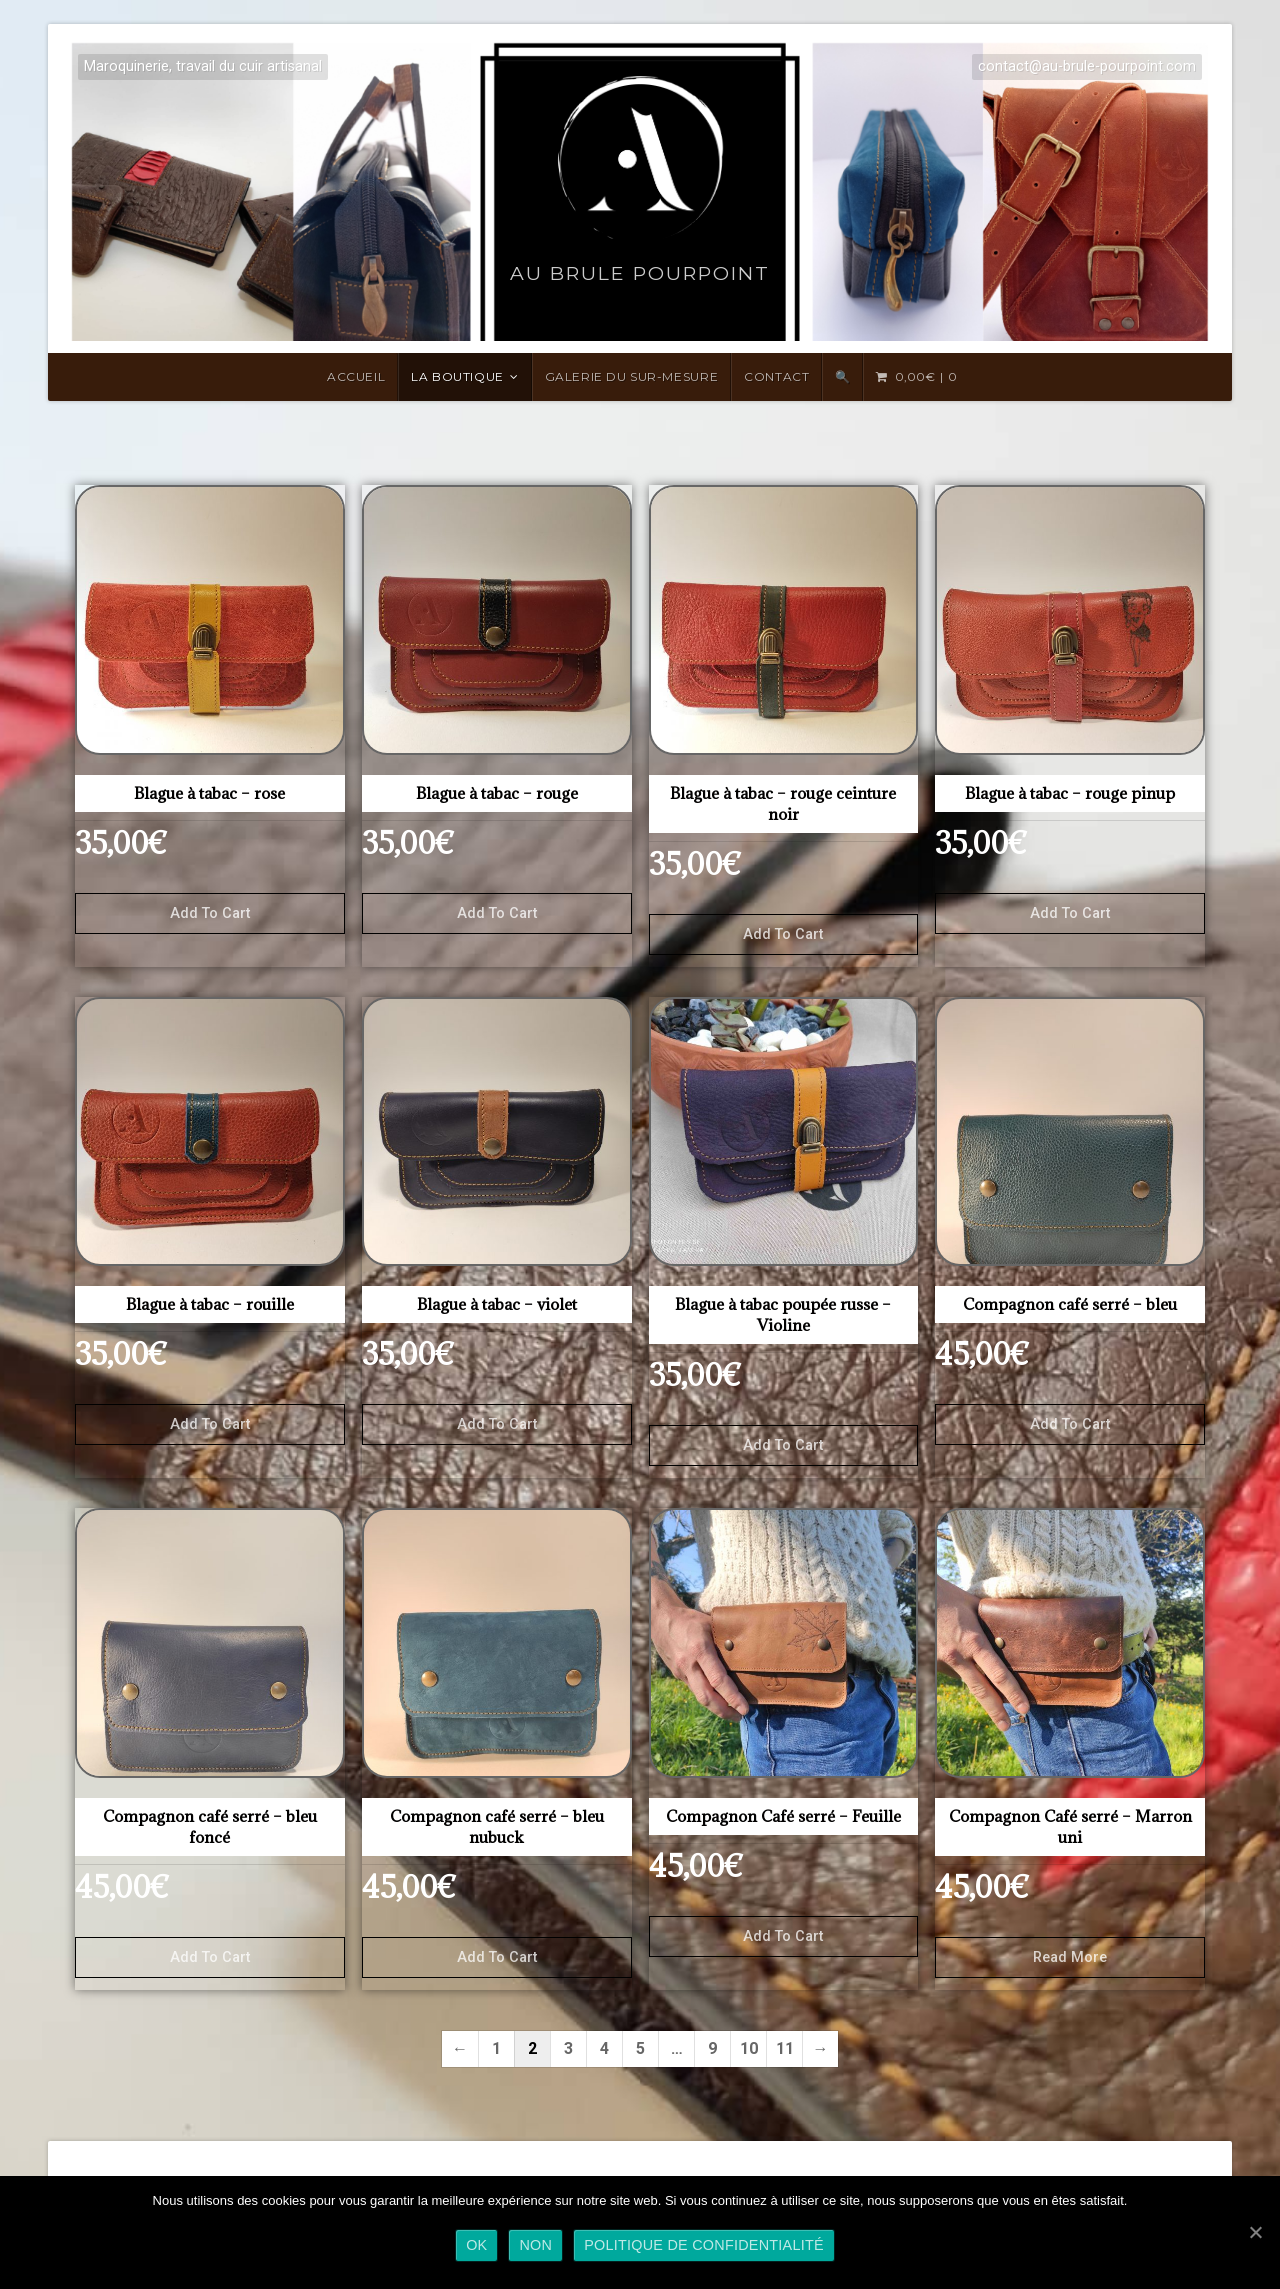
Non (535, 2245)
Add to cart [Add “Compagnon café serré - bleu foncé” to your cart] (210, 1957)
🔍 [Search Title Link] (843, 376)
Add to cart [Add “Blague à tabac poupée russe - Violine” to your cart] (783, 1445)
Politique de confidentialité (704, 2245)
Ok (476, 2245)
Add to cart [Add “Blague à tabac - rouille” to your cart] (210, 1424)
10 (749, 2048)
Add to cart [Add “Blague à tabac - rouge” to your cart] (497, 913)
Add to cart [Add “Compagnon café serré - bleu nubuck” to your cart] (497, 1957)
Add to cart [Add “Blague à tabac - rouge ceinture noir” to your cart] (783, 934)
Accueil (356, 376)
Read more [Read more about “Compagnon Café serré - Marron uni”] (1070, 1957)
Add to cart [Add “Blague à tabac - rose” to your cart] (210, 913)
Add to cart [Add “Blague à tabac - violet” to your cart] (497, 1424)
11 (785, 2048)
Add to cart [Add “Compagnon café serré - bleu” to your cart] (1070, 1424)
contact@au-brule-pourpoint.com (1087, 66)
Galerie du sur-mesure (632, 376)
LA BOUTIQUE (457, 376)
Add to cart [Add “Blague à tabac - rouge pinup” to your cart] (1070, 913)
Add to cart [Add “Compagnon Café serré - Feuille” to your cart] (783, 1936)
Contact (776, 376)
